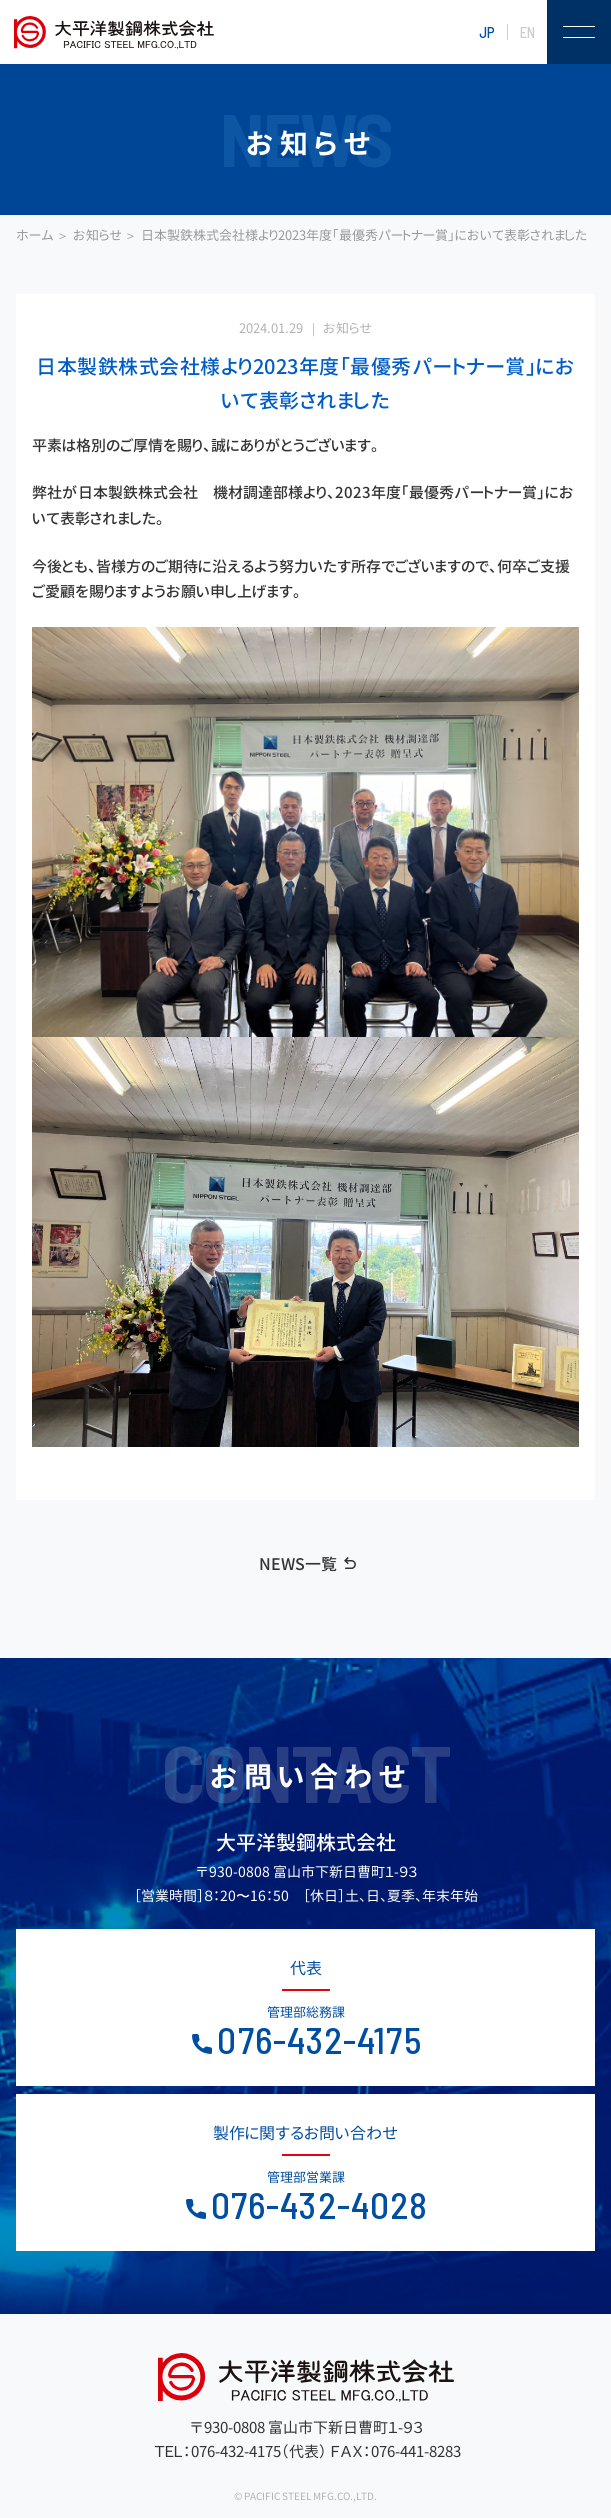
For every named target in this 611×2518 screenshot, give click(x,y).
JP (487, 32)
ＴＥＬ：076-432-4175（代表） (240, 2451)
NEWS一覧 (298, 1564)
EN (527, 32)
